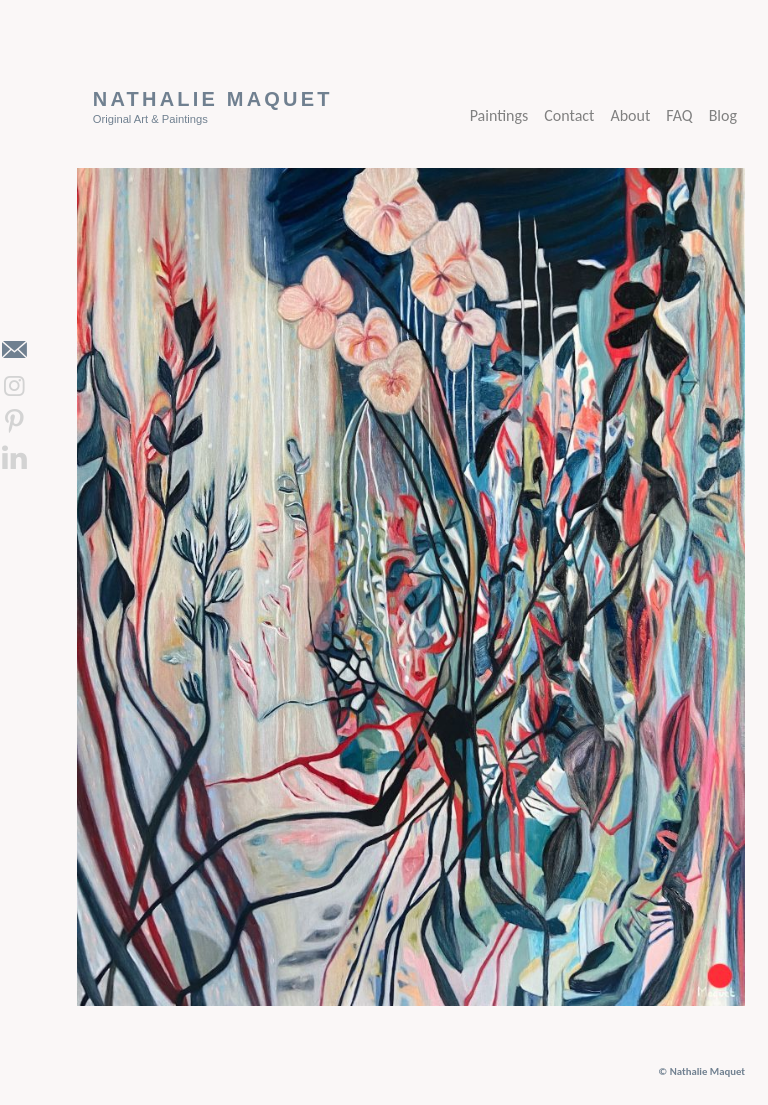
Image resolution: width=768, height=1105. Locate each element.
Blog (723, 115)
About (630, 115)
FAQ (679, 115)
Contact (569, 115)
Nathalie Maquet (213, 99)
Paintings (499, 115)
